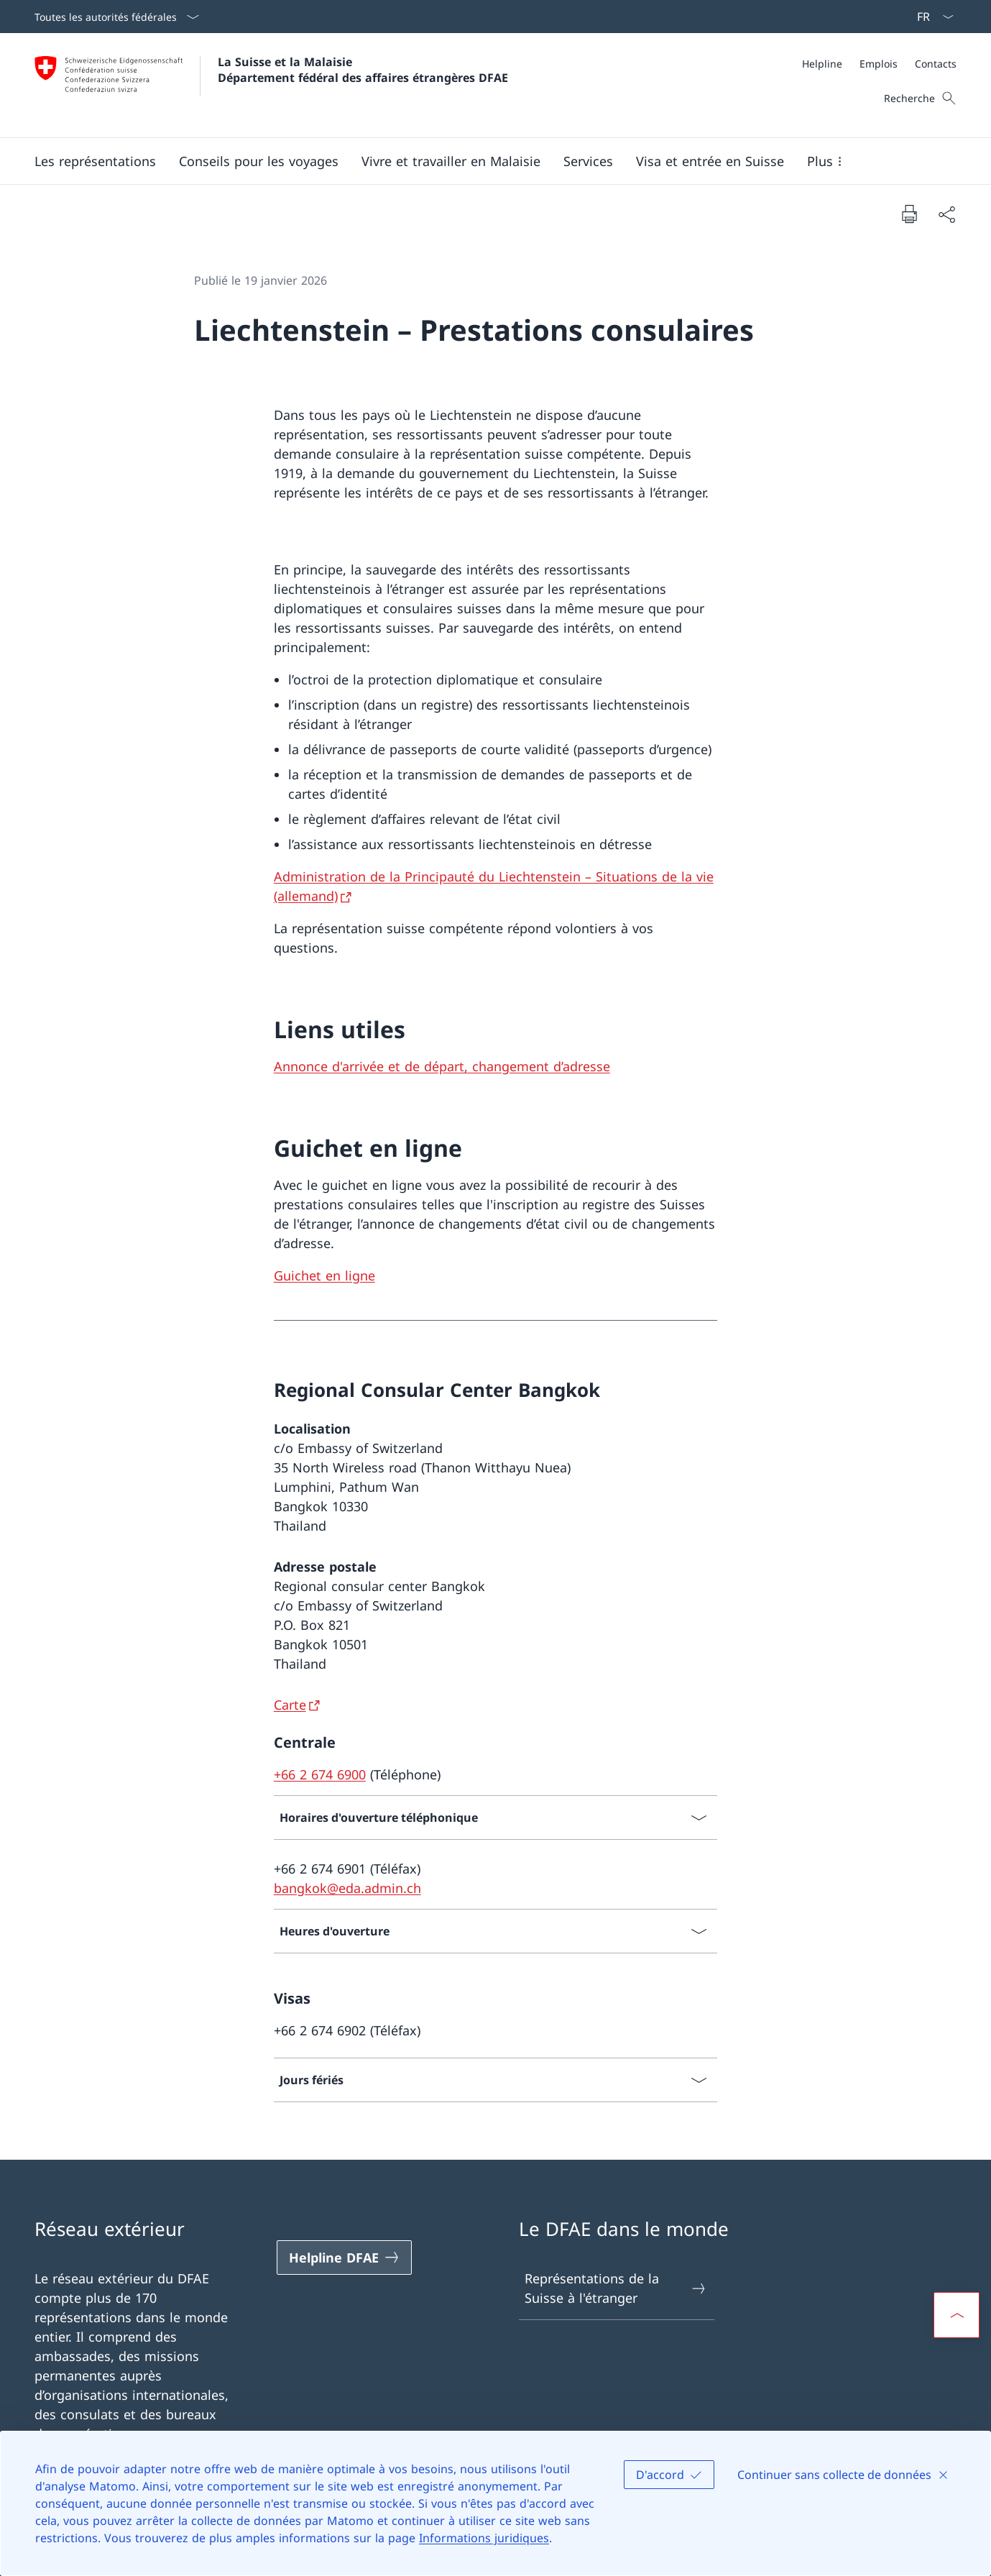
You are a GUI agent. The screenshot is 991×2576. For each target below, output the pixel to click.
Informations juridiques (484, 2538)
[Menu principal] (484, 161)
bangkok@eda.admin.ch (347, 1888)
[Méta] (879, 63)
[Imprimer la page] (909, 213)
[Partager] (946, 214)
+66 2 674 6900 (320, 1774)
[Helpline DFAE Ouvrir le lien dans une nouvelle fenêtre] (344, 2257)
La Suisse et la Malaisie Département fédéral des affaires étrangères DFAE (363, 70)
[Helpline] (822, 63)
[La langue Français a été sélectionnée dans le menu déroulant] (931, 16)
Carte (290, 1704)
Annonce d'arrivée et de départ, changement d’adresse (442, 1066)
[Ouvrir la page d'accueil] (271, 85)
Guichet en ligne (324, 1275)
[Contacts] (935, 63)
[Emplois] (878, 63)
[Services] (588, 161)
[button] (95, 161)
